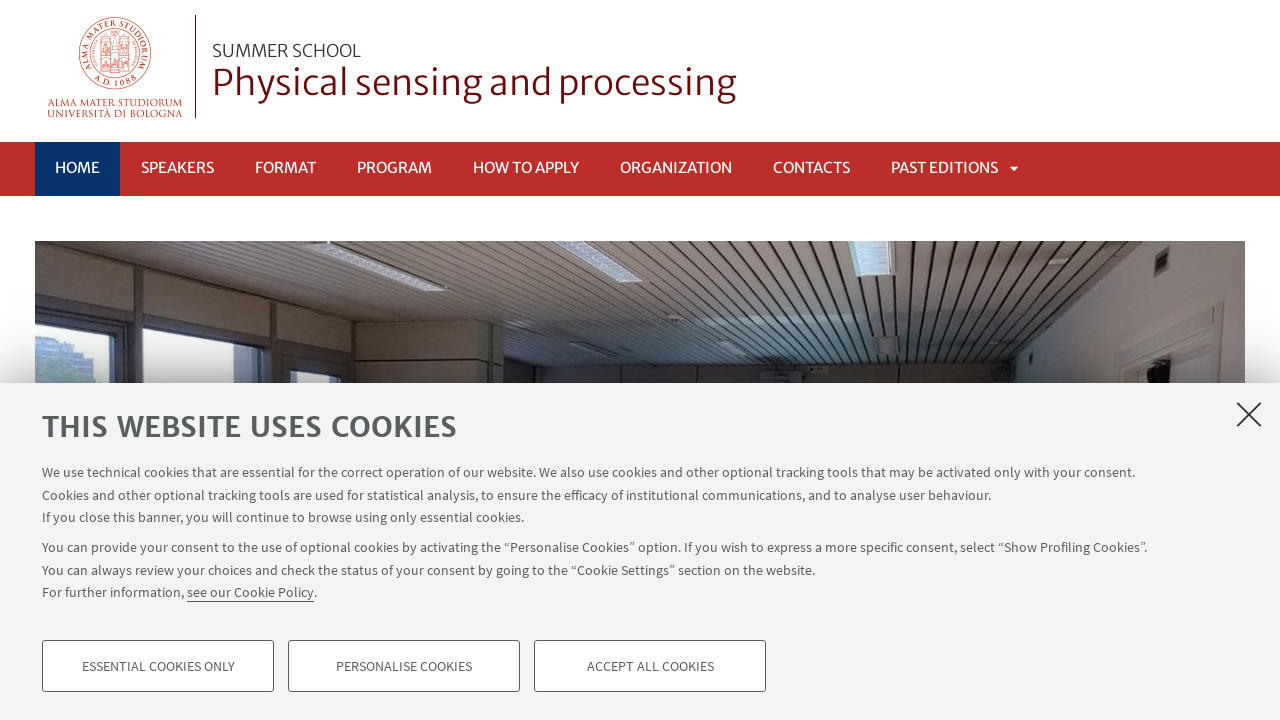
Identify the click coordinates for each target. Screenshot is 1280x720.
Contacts (811, 167)
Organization (676, 167)
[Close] (1249, 414)
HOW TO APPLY (526, 167)
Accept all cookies (650, 666)
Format (285, 167)
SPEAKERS (177, 167)
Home (77, 167)
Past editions (944, 167)
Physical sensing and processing (474, 73)
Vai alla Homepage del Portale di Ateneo (115, 66)
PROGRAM (394, 167)
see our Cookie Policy (250, 592)
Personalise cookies (404, 666)
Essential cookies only (158, 666)
